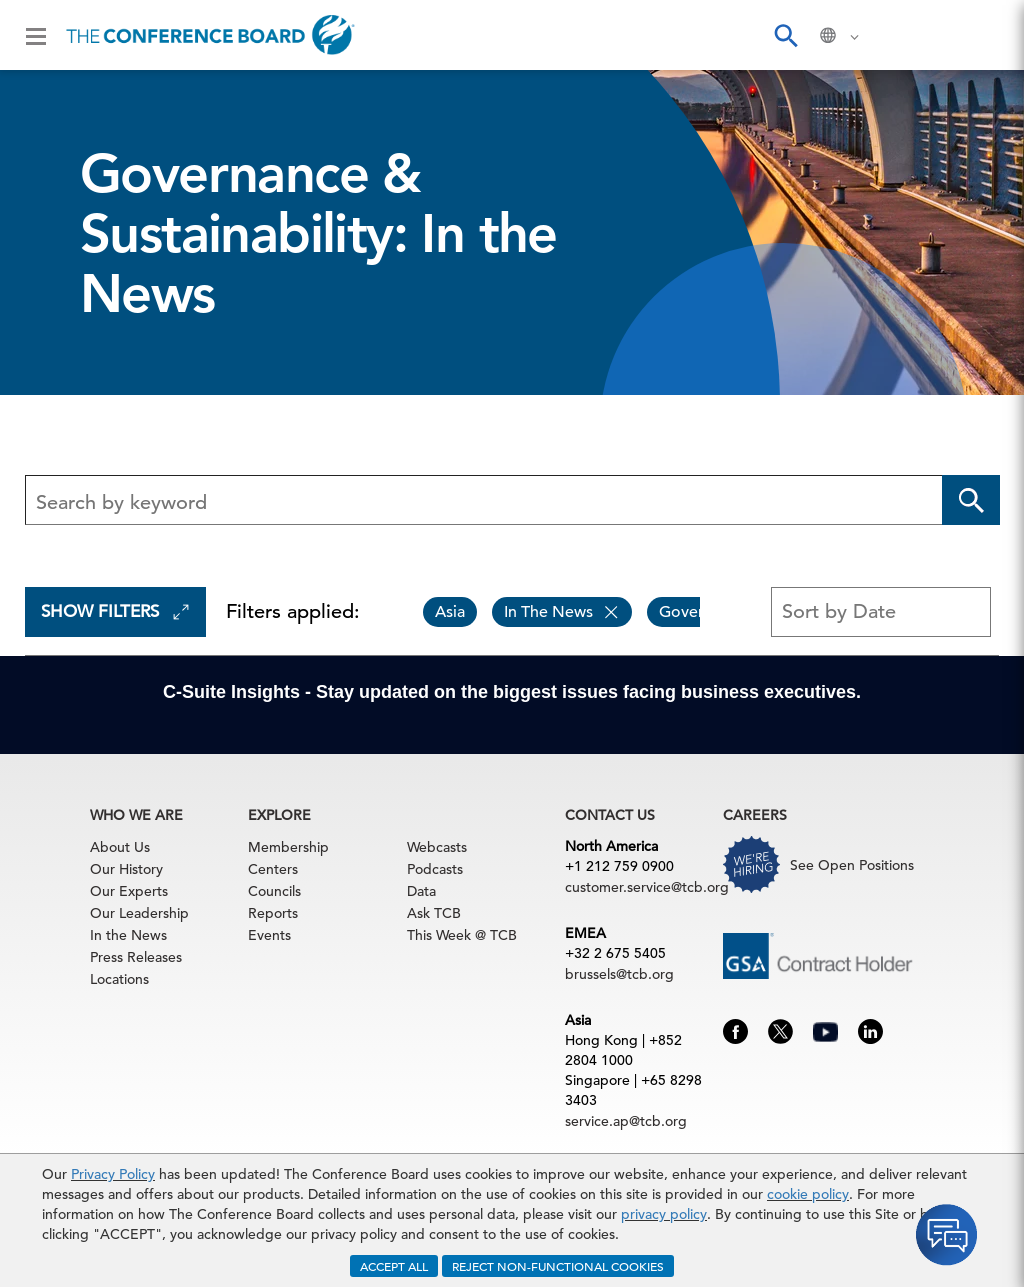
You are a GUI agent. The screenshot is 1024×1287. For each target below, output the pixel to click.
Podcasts (435, 869)
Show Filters (115, 611)
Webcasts (437, 847)
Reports (273, 913)
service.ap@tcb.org (626, 1121)
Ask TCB (434, 913)
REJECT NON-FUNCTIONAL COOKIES (558, 1266)
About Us (120, 847)
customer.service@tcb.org (647, 887)
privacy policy (664, 1214)
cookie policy (808, 1194)
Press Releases (136, 957)
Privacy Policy (113, 1174)
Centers (273, 869)
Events (269, 935)
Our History (126, 869)
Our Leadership (139, 913)
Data (421, 891)
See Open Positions (852, 865)
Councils (274, 891)
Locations (119, 979)
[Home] (210, 35)
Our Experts (129, 891)
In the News (128, 935)
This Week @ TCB (462, 935)
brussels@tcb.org (619, 974)
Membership (288, 847)
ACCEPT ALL (394, 1266)
